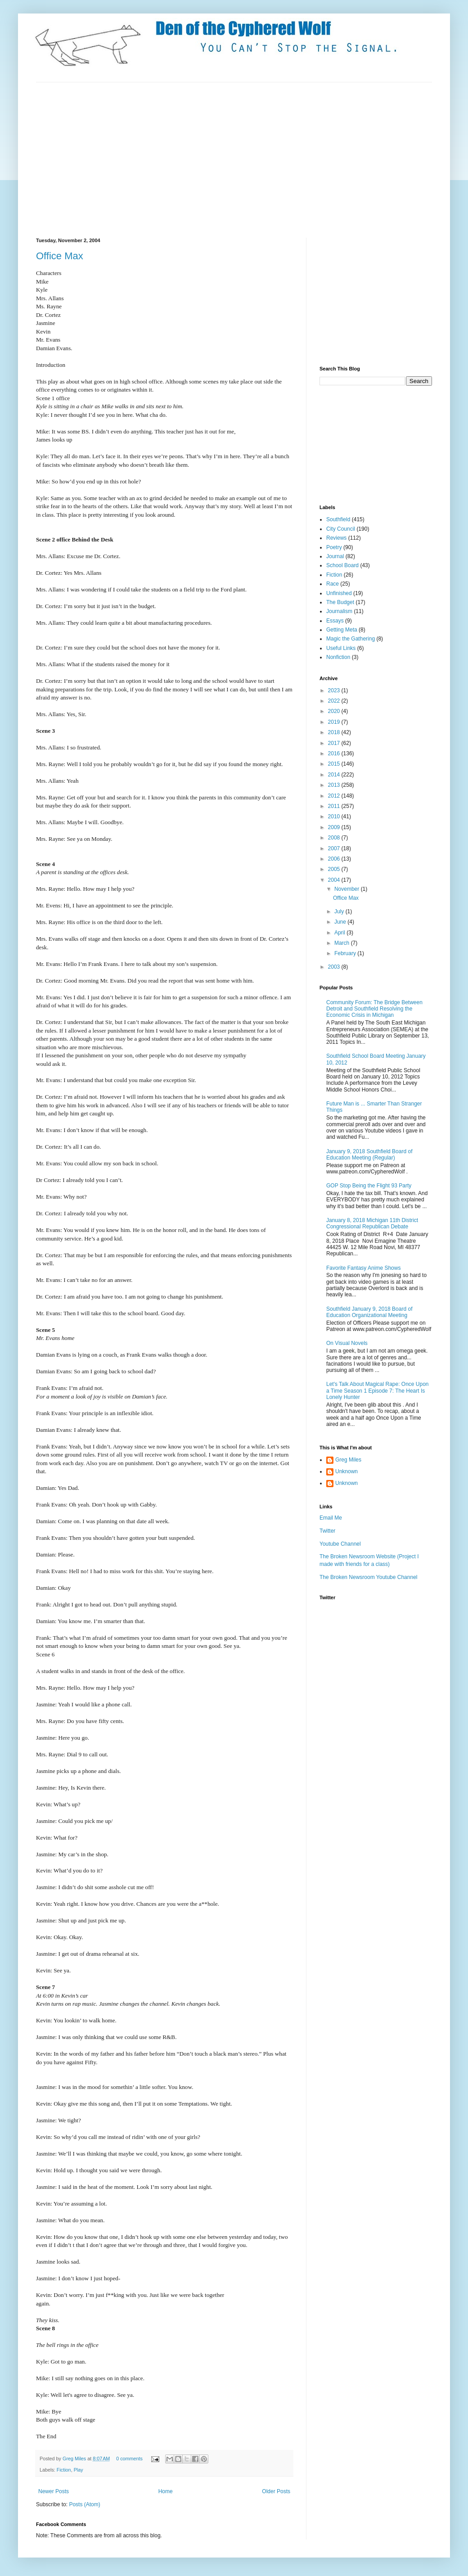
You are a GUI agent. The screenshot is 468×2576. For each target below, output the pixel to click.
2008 (335, 838)
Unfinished (339, 593)
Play (78, 2469)
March (342, 943)
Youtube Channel (340, 1544)
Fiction (64, 2469)
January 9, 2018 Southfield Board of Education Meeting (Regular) (369, 1154)
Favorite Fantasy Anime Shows (363, 1268)
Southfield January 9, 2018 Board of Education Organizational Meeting (369, 1312)
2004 (335, 880)
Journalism (339, 611)
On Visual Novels (347, 1343)
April (340, 932)
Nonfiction (338, 657)
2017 (335, 743)
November (347, 889)
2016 (335, 753)
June (340, 922)
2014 (335, 774)
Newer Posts (53, 2491)
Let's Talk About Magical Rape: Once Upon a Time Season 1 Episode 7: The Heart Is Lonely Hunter (377, 1390)
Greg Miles (75, 2458)
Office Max (59, 256)
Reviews (336, 538)
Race (332, 584)
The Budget (340, 602)
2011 (335, 806)
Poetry (334, 547)
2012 (335, 796)
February (345, 953)
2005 (335, 869)
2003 (335, 967)
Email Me (331, 1518)
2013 (335, 785)
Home (165, 2491)
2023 (335, 690)
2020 (335, 711)
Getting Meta (341, 630)
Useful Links (341, 648)
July (340, 911)
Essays (335, 621)
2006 (335, 859)
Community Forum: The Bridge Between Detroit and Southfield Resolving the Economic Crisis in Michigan (374, 1009)
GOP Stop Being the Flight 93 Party (368, 1185)
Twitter (327, 1531)
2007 (335, 848)
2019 (335, 722)
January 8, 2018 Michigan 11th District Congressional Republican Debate (372, 1223)
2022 (335, 701)
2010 (335, 816)
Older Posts (276, 2491)
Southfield (338, 519)
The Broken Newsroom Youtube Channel (368, 1577)
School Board (342, 565)
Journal (335, 556)
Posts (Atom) (84, 2504)
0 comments (129, 2458)
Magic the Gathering (350, 639)
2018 (335, 732)
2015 (335, 764)
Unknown (346, 1471)
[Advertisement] (164, 159)
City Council (340, 529)
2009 (335, 827)
